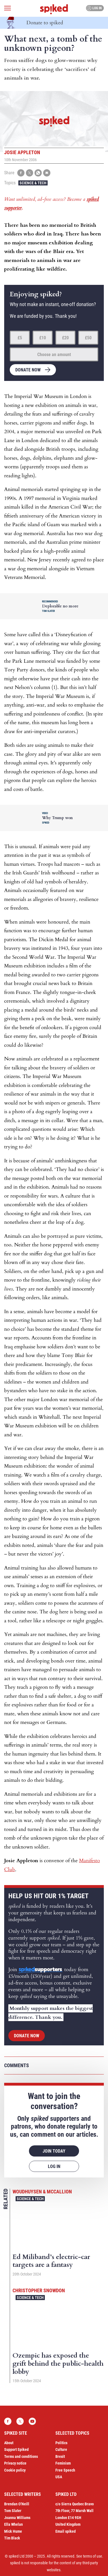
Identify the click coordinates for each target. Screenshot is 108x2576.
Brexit (60, 2456)
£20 (65, 337)
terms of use (92, 2556)
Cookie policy (15, 2470)
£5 (20, 337)
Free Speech (65, 2470)
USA (58, 2477)
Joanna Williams (17, 2517)
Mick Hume (13, 2531)
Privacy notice (15, 2463)
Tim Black (12, 2538)
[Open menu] (7, 8)
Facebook (7, 2421)
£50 (88, 337)
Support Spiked (16, 2449)
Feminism (63, 2463)
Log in (94, 8)
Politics (61, 2443)
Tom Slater (12, 2510)
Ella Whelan (13, 2524)
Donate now (28, 370)
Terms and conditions (21, 2456)
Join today (54, 2151)
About (8, 2443)
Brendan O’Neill (16, 2504)
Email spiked (65, 2531)
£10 (42, 337)
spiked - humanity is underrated (54, 9)
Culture (61, 2449)
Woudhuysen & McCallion (42, 2192)
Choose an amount (54, 354)
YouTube (32, 2421)
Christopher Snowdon (39, 2290)
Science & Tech (32, 183)
